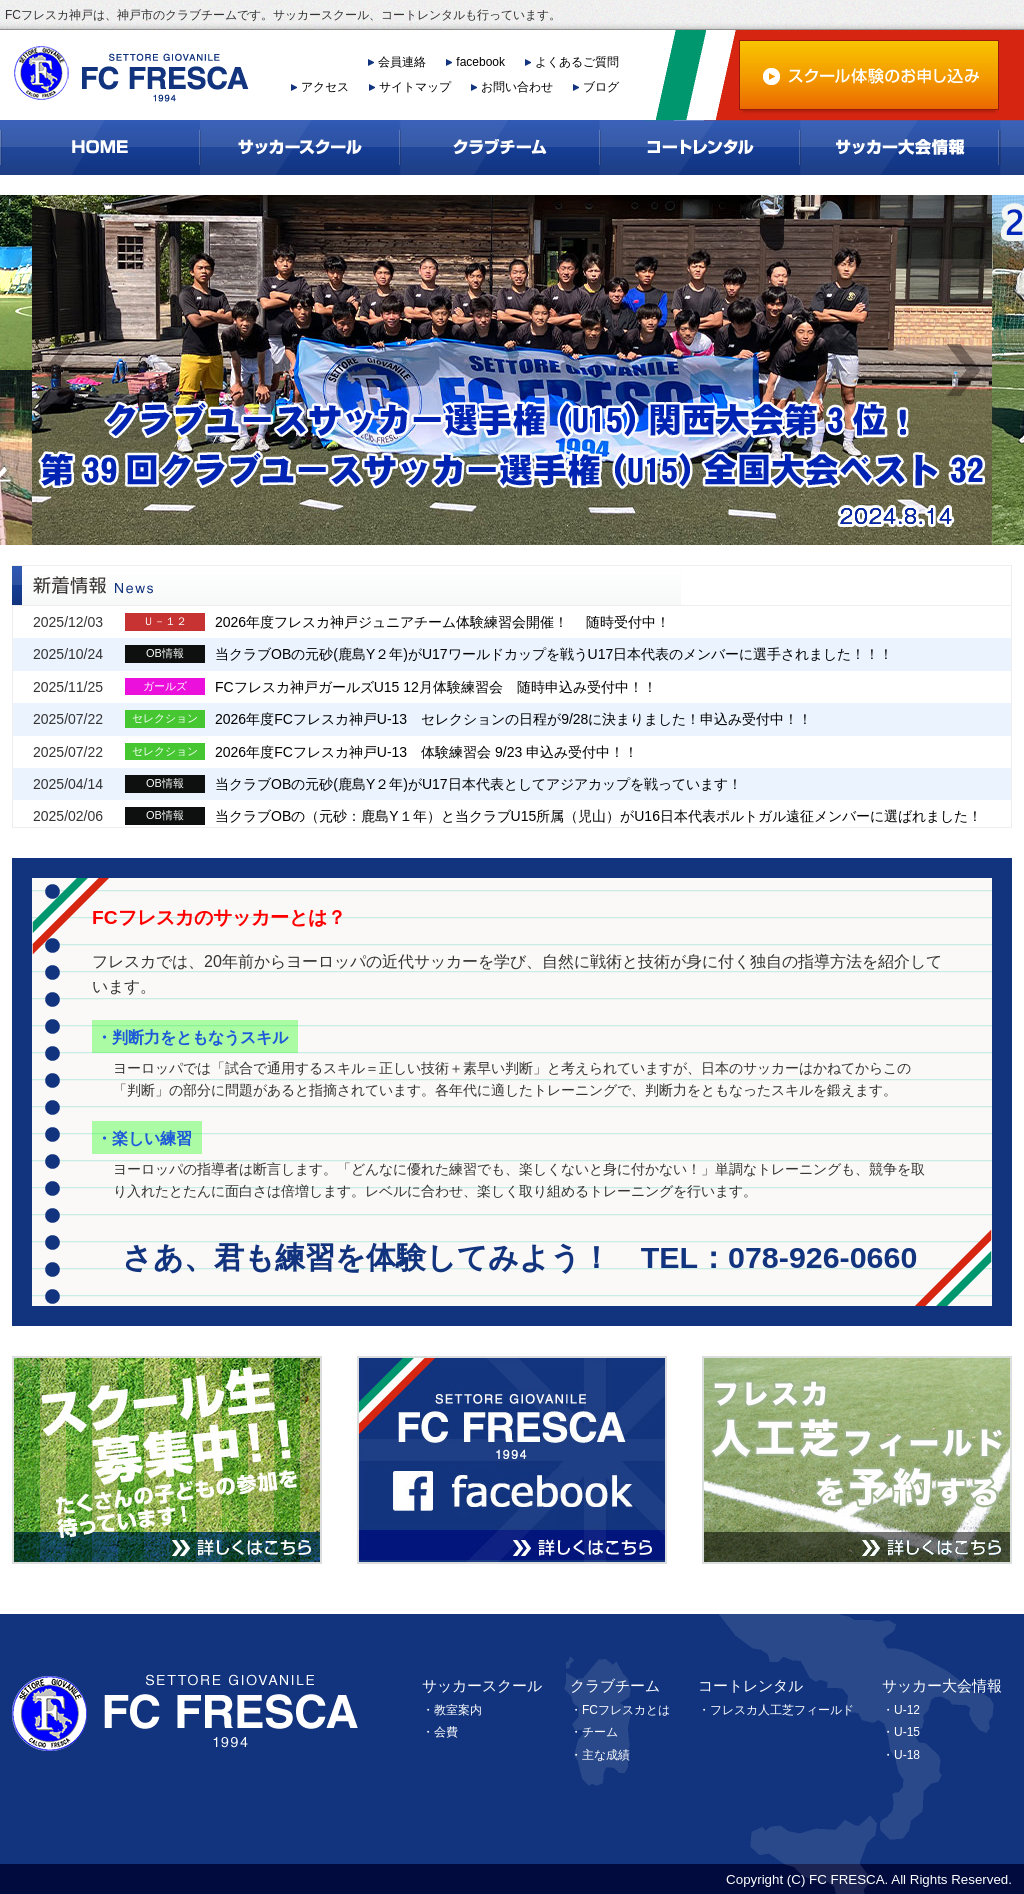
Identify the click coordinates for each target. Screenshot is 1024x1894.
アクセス (325, 87)
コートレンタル (750, 1685)
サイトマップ (415, 87)
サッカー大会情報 (942, 1685)
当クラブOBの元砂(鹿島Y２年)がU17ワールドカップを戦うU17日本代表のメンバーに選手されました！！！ (554, 654)
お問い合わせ (517, 87)
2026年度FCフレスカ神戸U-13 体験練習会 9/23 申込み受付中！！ (426, 752)
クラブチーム (615, 1685)
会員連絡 (402, 62)
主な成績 (606, 1755)
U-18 (907, 1755)
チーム (600, 1732)
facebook (480, 62)
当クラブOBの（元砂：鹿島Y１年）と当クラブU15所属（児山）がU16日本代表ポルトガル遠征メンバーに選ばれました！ (598, 816)
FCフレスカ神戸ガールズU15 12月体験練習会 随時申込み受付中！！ (436, 687)
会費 (446, 1732)
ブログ (601, 87)
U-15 (907, 1732)
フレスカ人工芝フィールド (782, 1710)
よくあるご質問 (577, 62)
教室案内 (458, 1710)
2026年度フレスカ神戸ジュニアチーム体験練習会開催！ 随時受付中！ (442, 622)
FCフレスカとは (626, 1710)
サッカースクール (482, 1685)
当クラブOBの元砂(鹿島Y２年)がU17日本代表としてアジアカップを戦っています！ (478, 784)
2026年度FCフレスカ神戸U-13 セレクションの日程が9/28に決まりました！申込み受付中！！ (513, 719)
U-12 (907, 1710)
